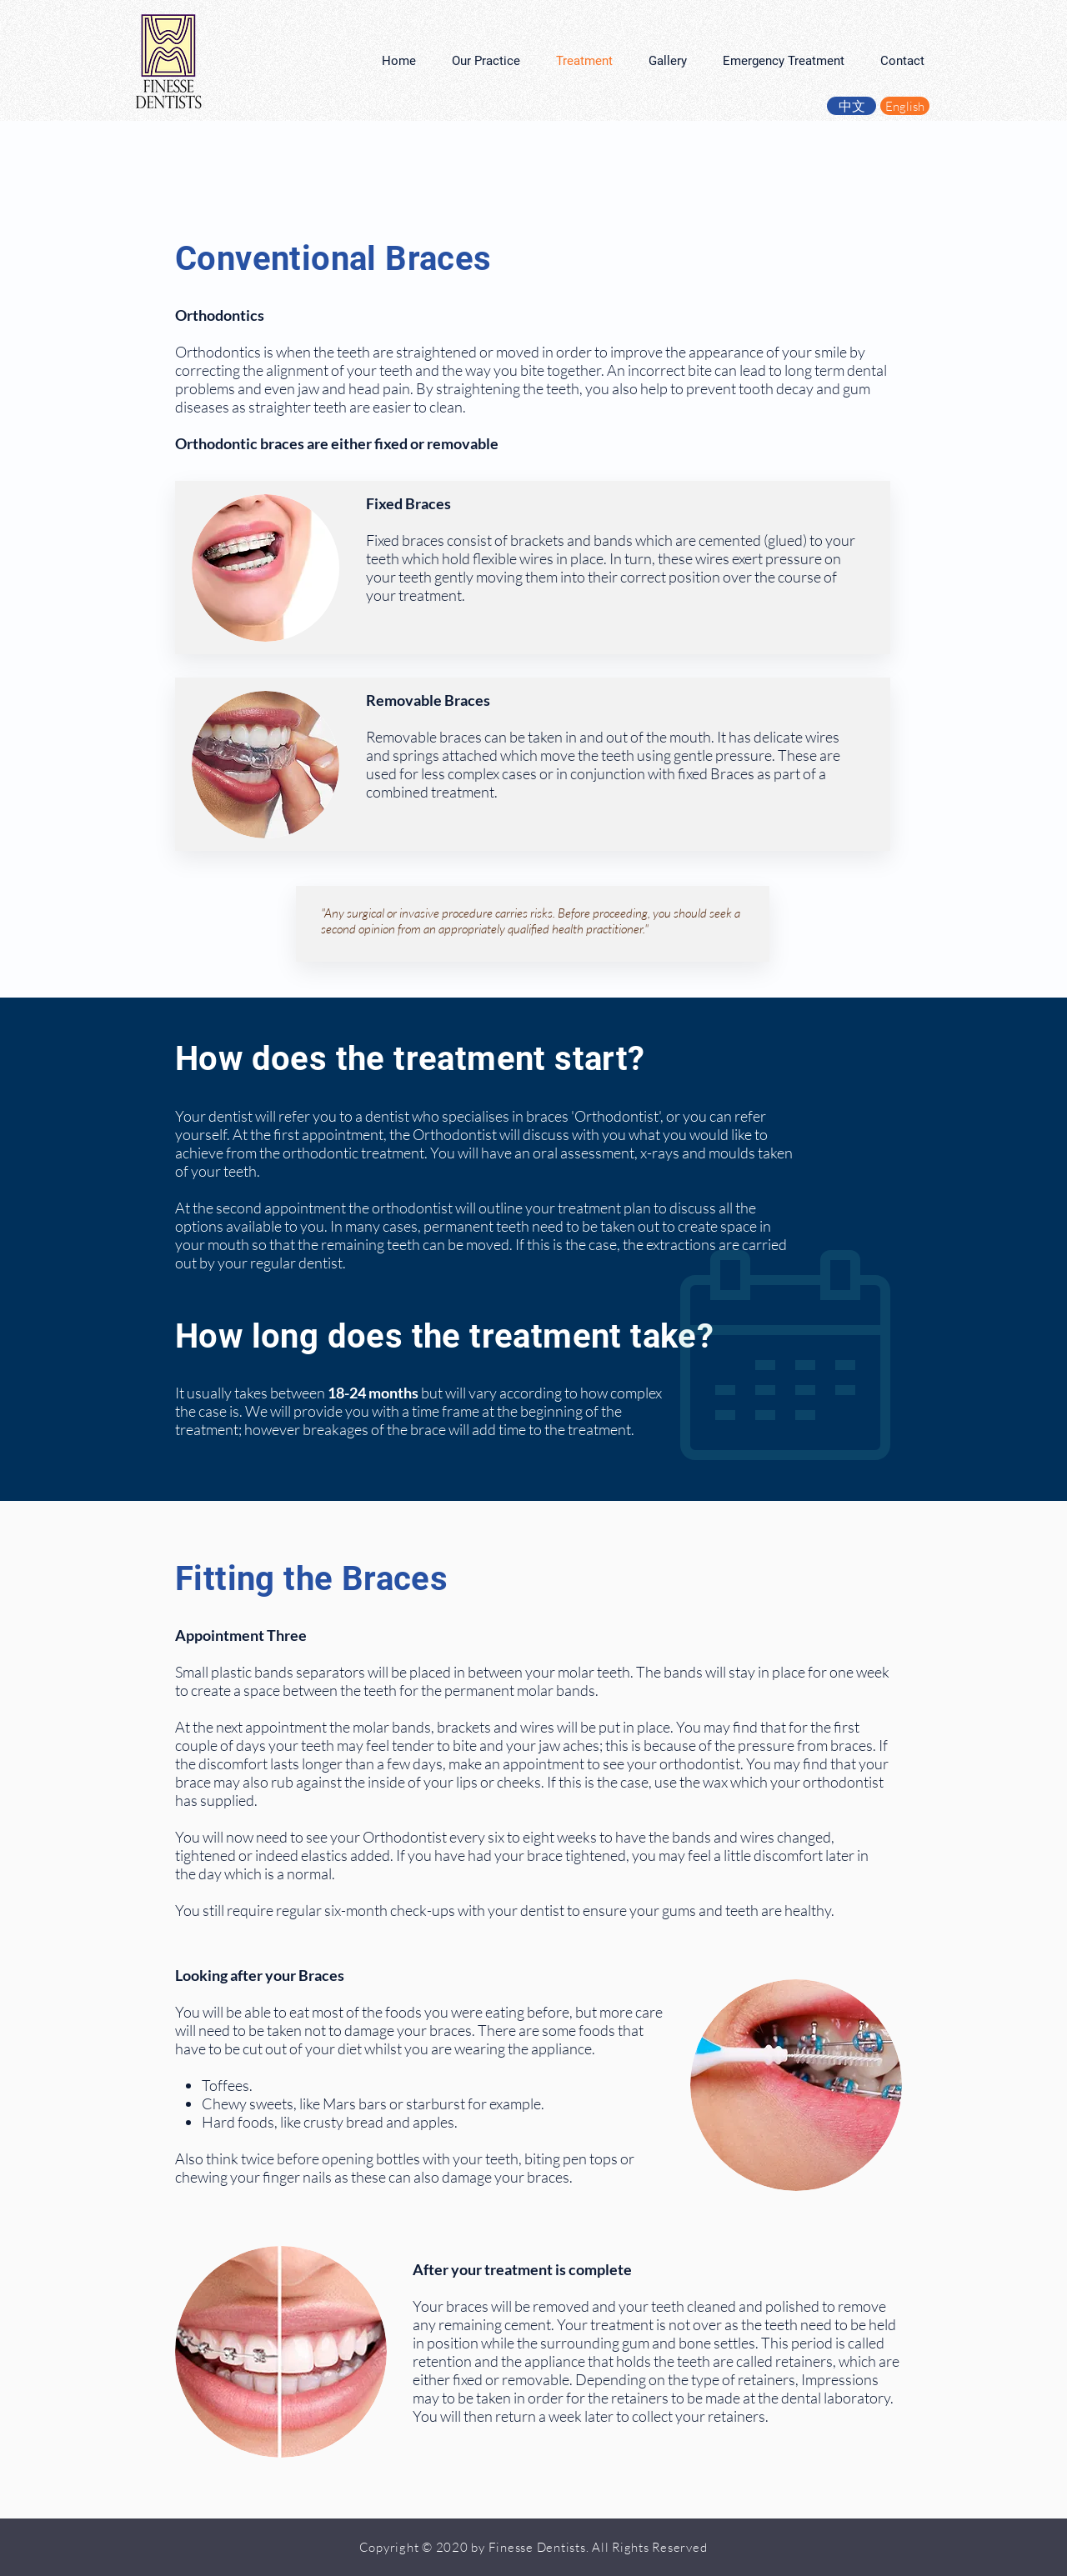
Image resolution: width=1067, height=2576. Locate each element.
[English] (904, 106)
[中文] (851, 106)
